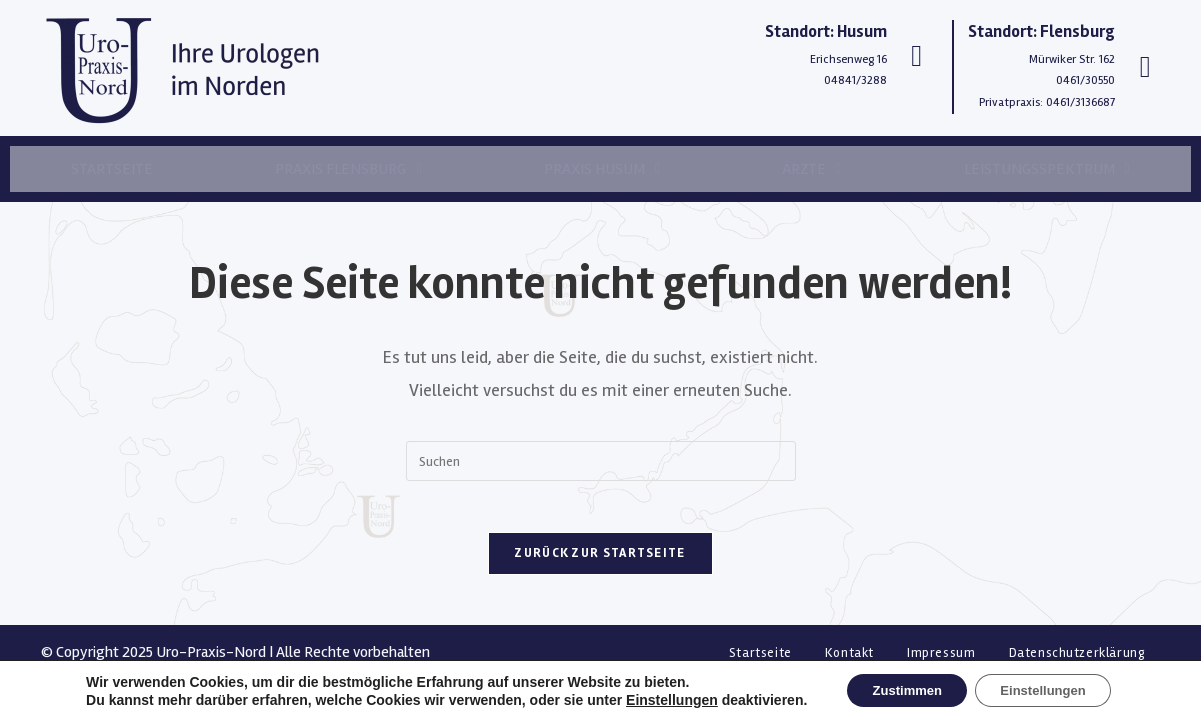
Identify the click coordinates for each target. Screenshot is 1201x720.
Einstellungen (657, 698)
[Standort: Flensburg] (1145, 67)
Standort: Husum (826, 31)
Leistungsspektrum (1047, 169)
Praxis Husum (602, 169)
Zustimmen (899, 689)
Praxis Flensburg (348, 169)
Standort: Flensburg (1041, 31)
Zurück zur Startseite (600, 562)
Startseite (112, 169)
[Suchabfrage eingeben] (601, 461)
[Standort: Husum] (917, 56)
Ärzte (811, 169)
